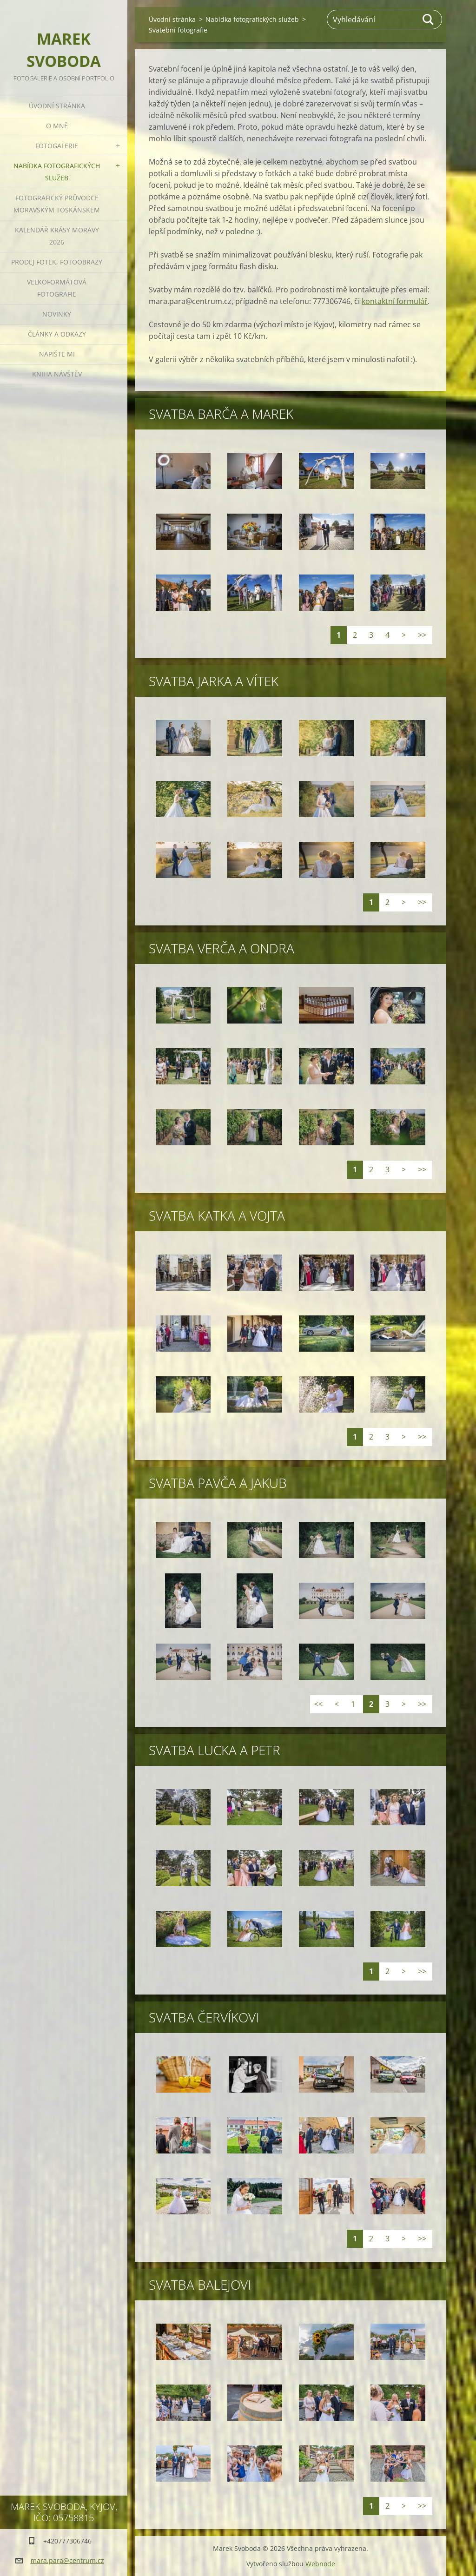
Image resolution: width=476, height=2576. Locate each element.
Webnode (320, 2563)
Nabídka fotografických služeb (56, 171)
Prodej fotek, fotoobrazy (56, 262)
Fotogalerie (56, 145)
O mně (57, 125)
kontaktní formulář (395, 301)
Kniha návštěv (57, 374)
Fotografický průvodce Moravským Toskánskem (56, 203)
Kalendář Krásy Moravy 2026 (57, 235)
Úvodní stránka (57, 105)
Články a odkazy (57, 334)
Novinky (56, 314)
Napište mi (57, 354)
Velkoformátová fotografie (56, 287)
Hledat (429, 19)
